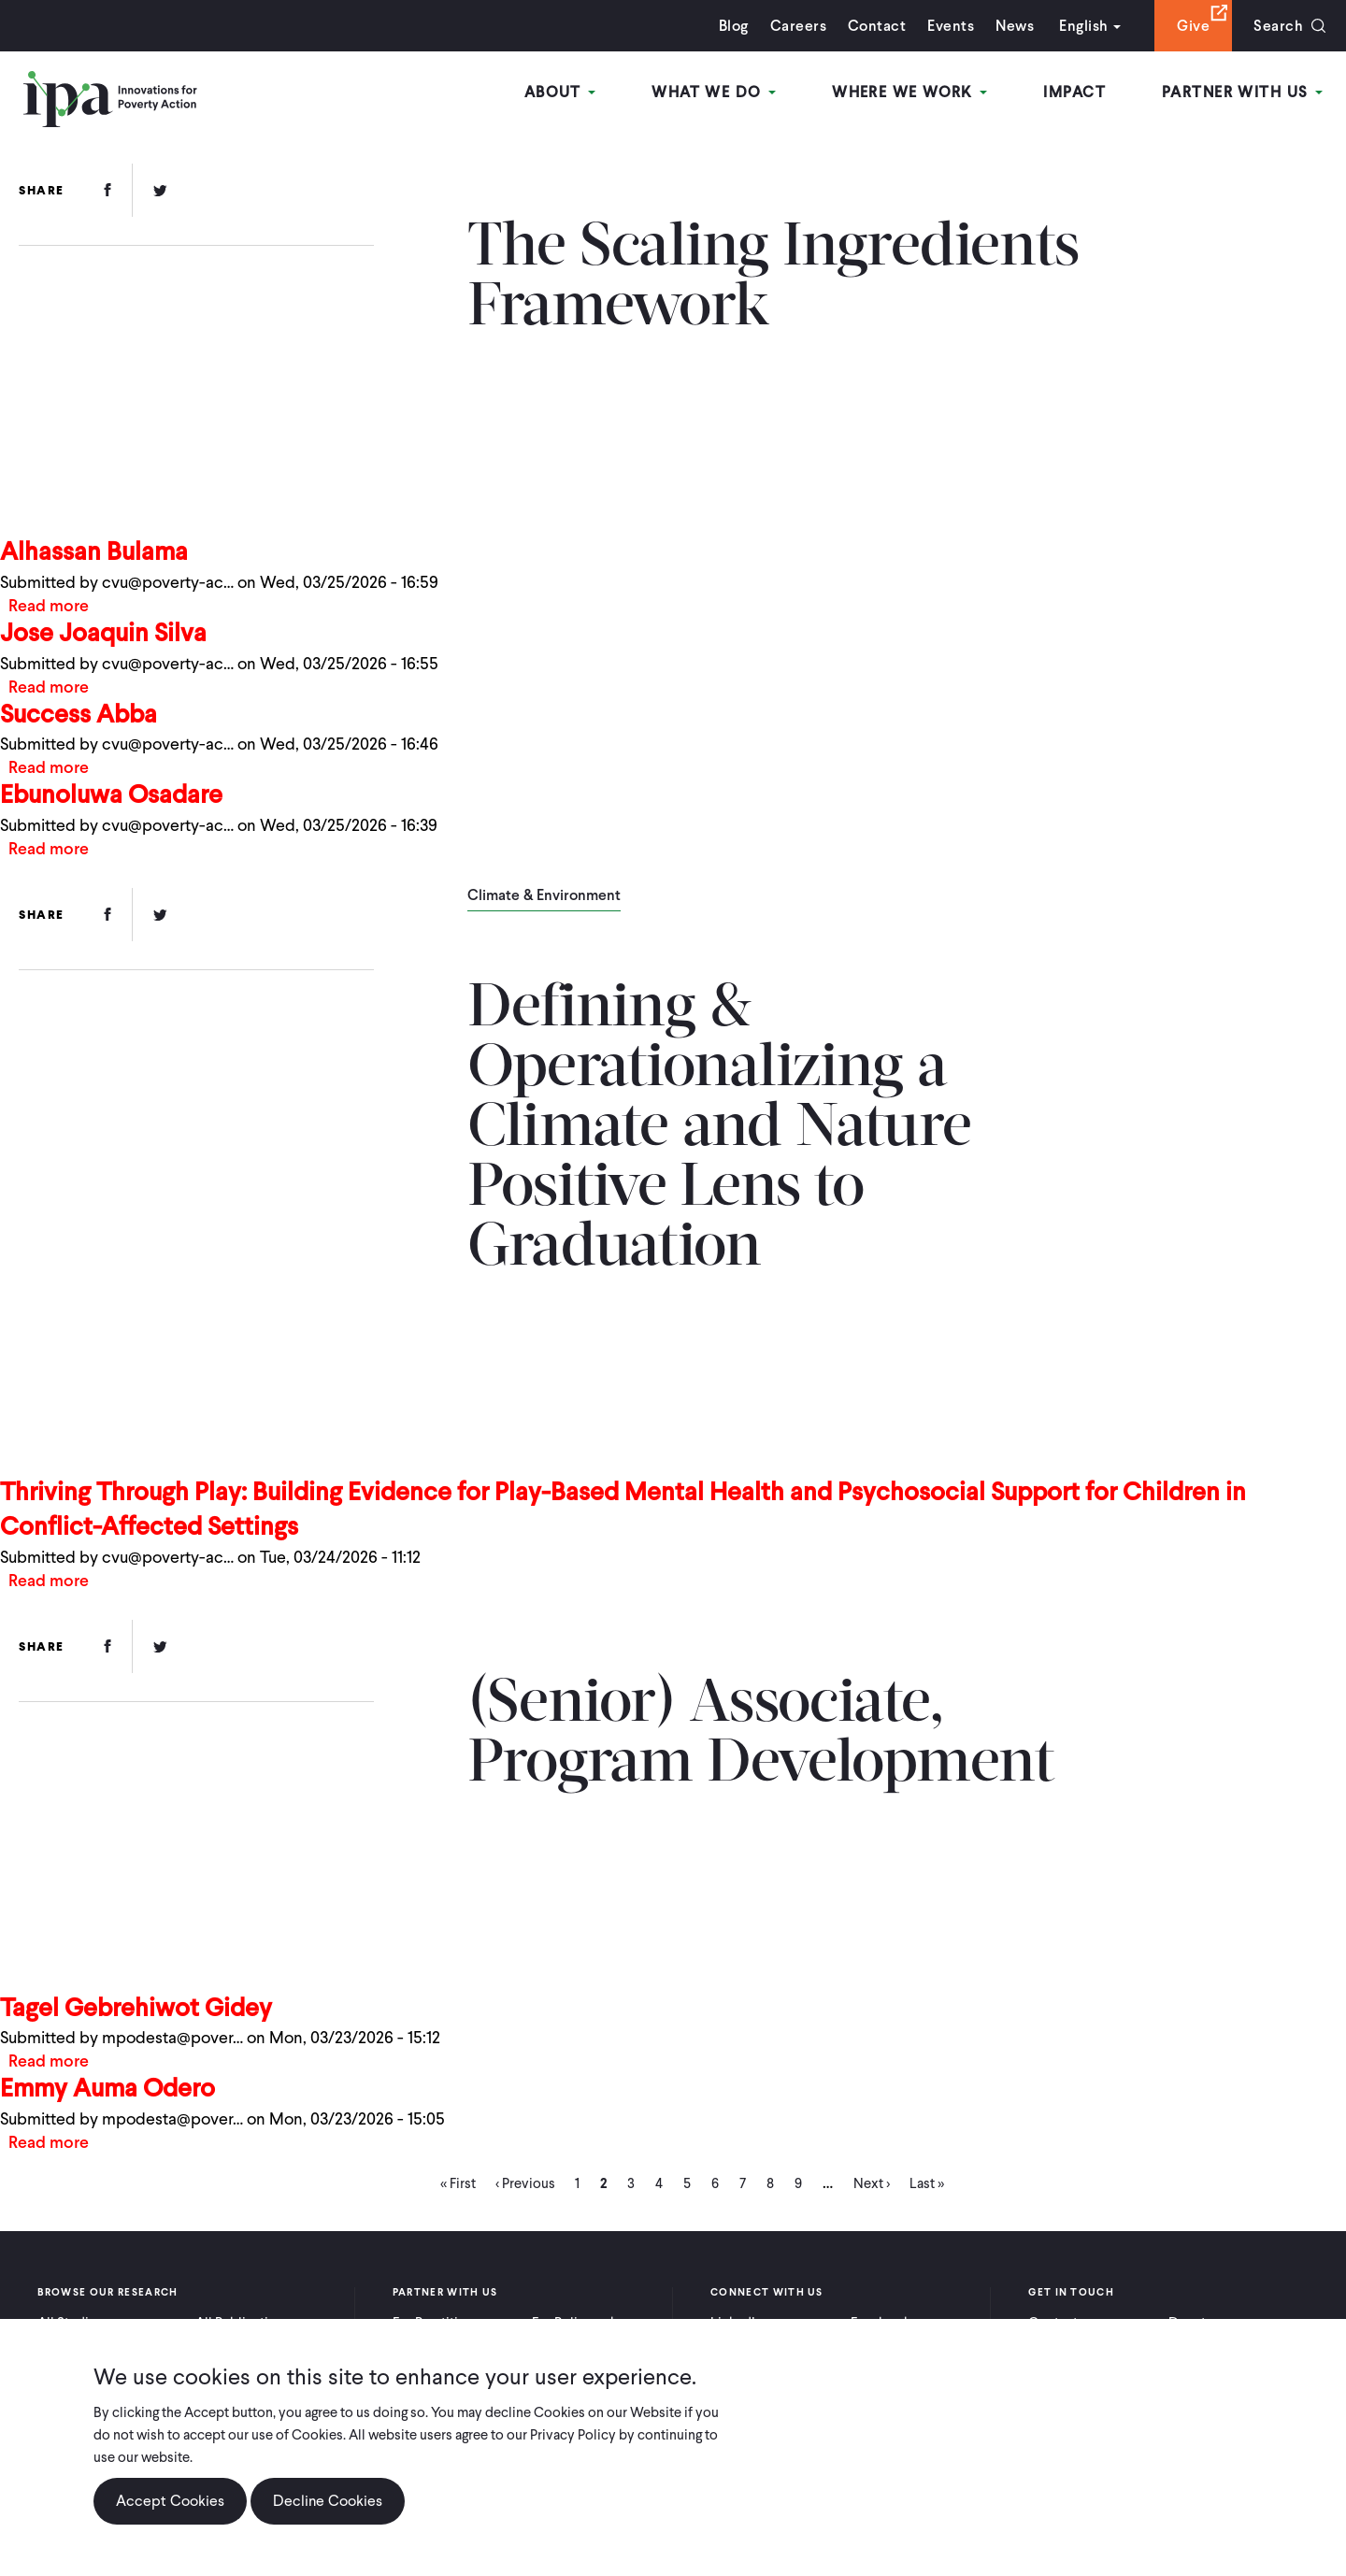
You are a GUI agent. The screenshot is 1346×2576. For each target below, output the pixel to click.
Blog (734, 26)
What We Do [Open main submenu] (714, 92)
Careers (798, 26)
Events (950, 26)
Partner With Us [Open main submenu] (1242, 92)
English (1083, 26)
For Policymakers (584, 2322)
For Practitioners (443, 2322)
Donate (1190, 2322)
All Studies (70, 2322)
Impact (1074, 92)
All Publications (243, 2322)
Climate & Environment (544, 896)
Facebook (880, 2322)
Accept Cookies (170, 2516)
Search (1278, 26)
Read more (48, 605)
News (1014, 26)
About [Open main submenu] (560, 92)
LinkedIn (736, 2322)
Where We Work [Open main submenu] (909, 92)
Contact (877, 26)
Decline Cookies (327, 2516)
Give (1193, 26)
